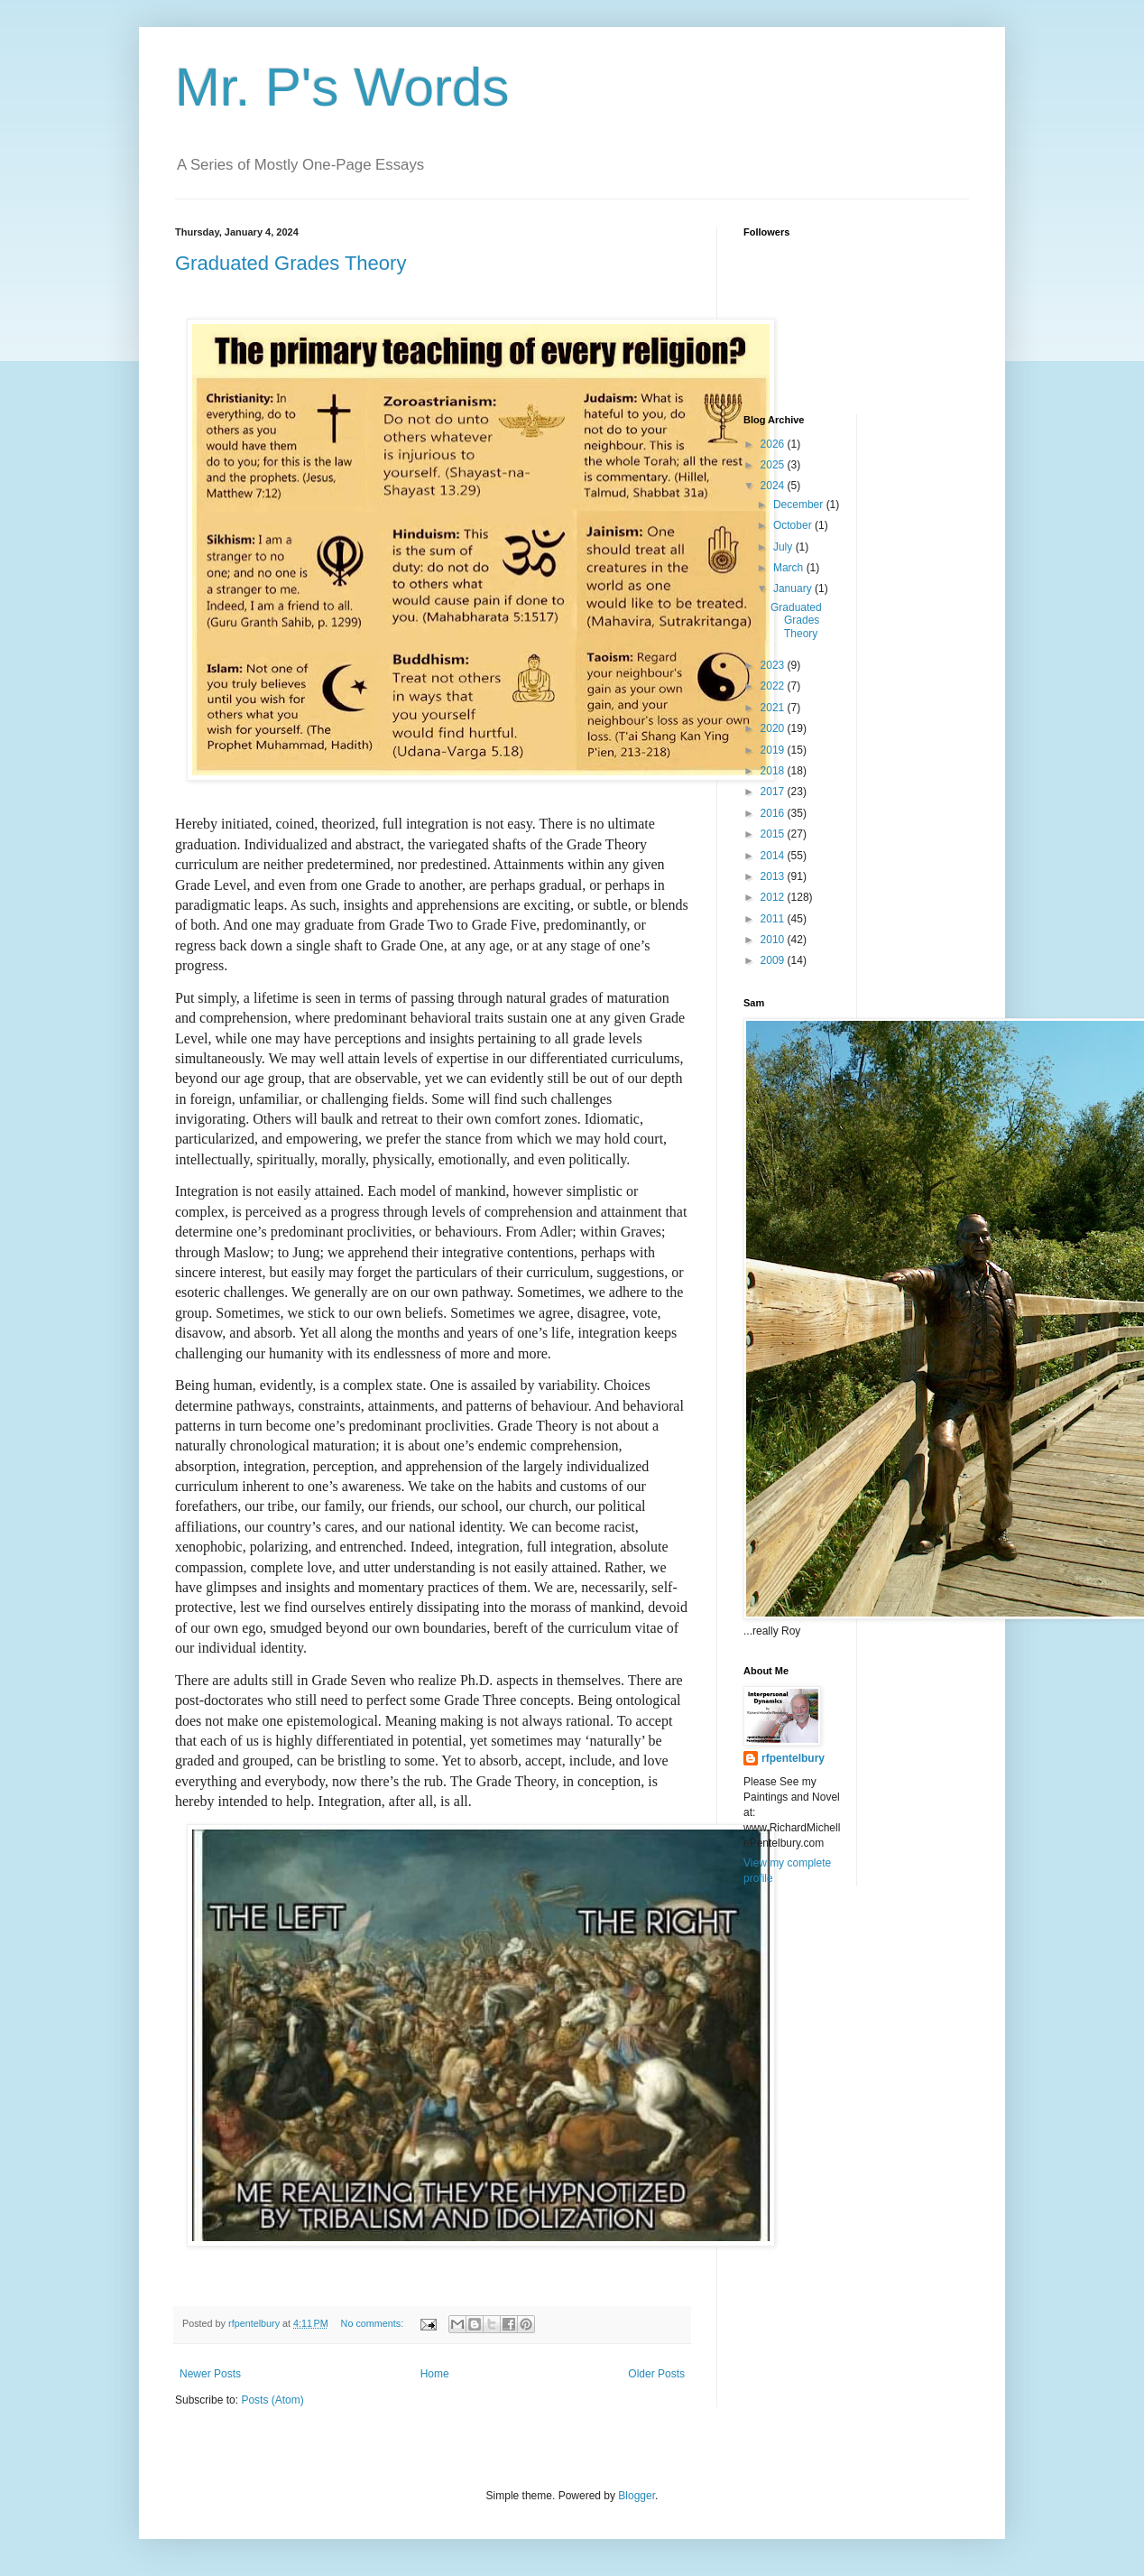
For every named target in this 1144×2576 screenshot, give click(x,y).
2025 (774, 465)
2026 (774, 444)
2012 (774, 897)
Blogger (636, 2495)
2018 (774, 770)
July (784, 547)
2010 (774, 939)
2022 (774, 686)
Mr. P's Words (342, 87)
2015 (774, 834)
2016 (774, 813)
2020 (774, 728)
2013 (774, 876)
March (790, 567)
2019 (774, 750)
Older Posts (656, 2374)
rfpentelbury (793, 1758)
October (794, 525)
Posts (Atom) (272, 2400)
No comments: (374, 2323)
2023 (774, 665)
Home (434, 2374)
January (794, 588)
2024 (774, 485)
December (799, 504)
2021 (774, 707)
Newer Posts (210, 2374)
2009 (774, 960)
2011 (774, 919)
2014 (774, 855)
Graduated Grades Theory (290, 263)
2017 (774, 791)
